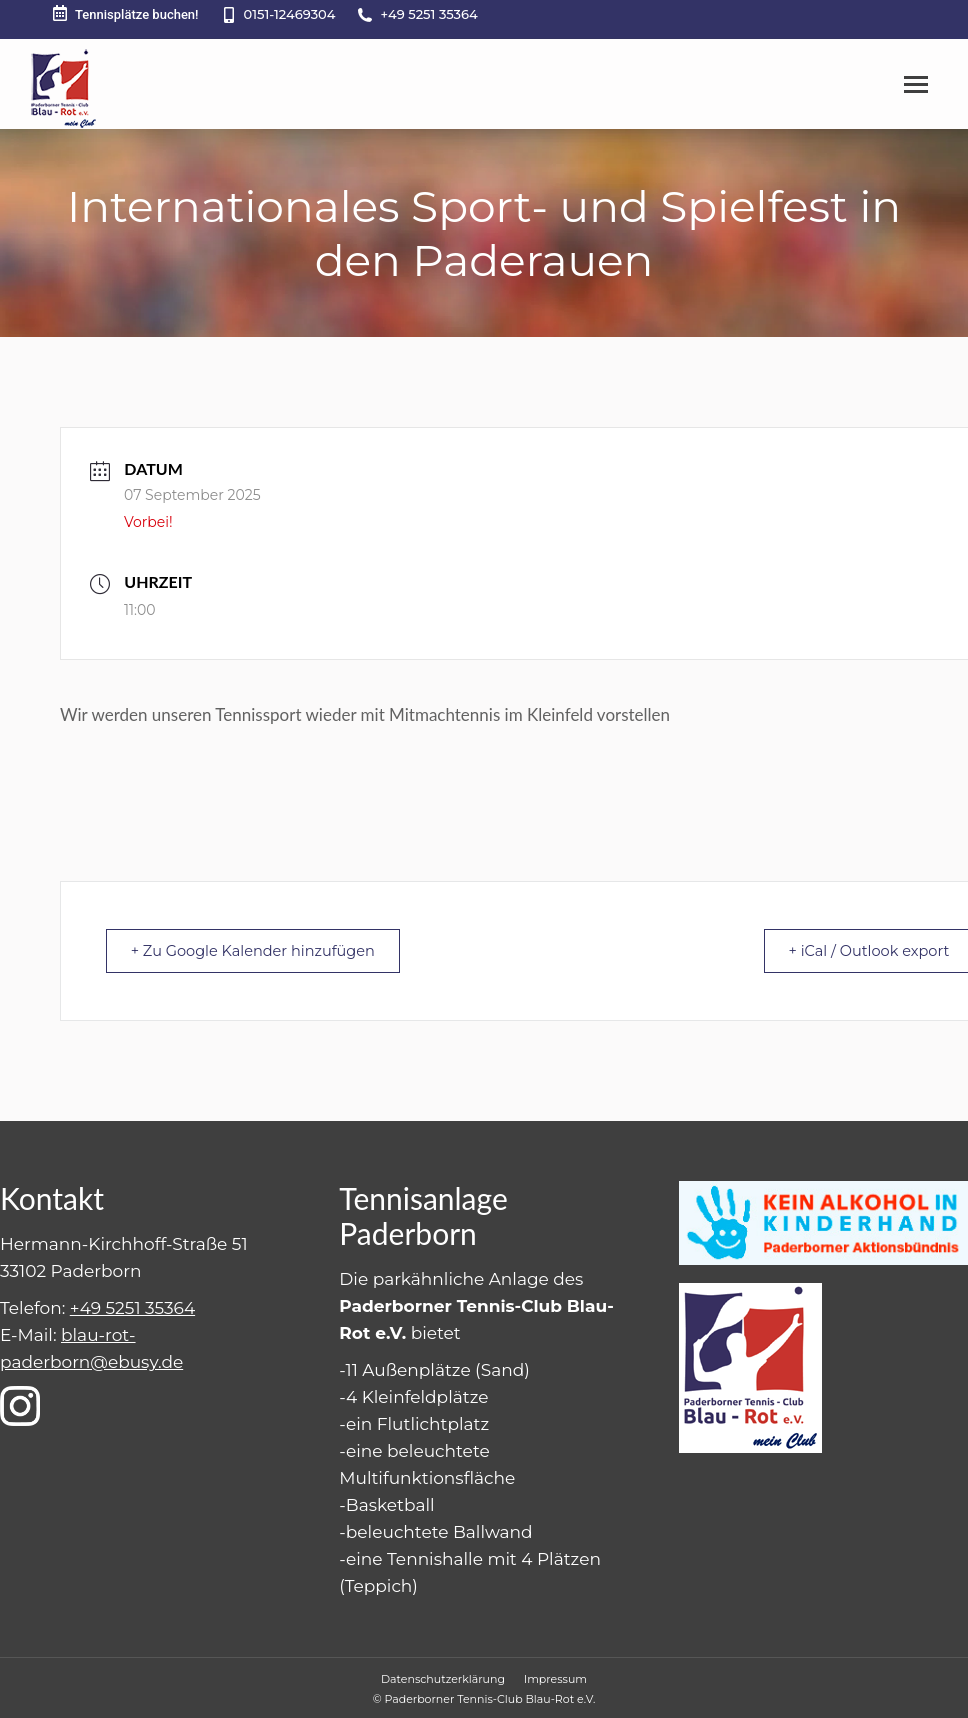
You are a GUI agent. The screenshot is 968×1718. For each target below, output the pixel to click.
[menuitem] (443, 1678)
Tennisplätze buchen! (124, 13)
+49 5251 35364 (428, 14)
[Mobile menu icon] (916, 84)
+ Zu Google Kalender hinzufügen (261, 950)
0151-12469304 (290, 14)
